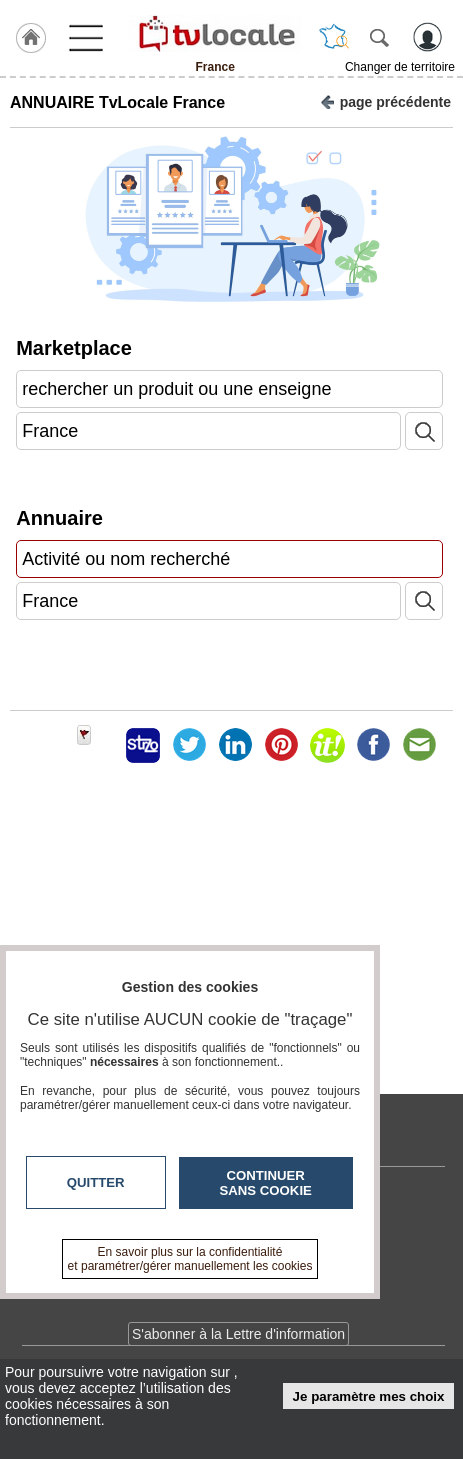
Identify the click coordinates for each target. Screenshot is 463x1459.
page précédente (385, 100)
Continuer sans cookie (266, 1183)
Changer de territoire (400, 67)
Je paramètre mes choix (369, 1396)
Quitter (96, 1182)
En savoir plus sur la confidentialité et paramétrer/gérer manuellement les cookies (190, 1259)
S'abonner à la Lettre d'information (238, 1334)
